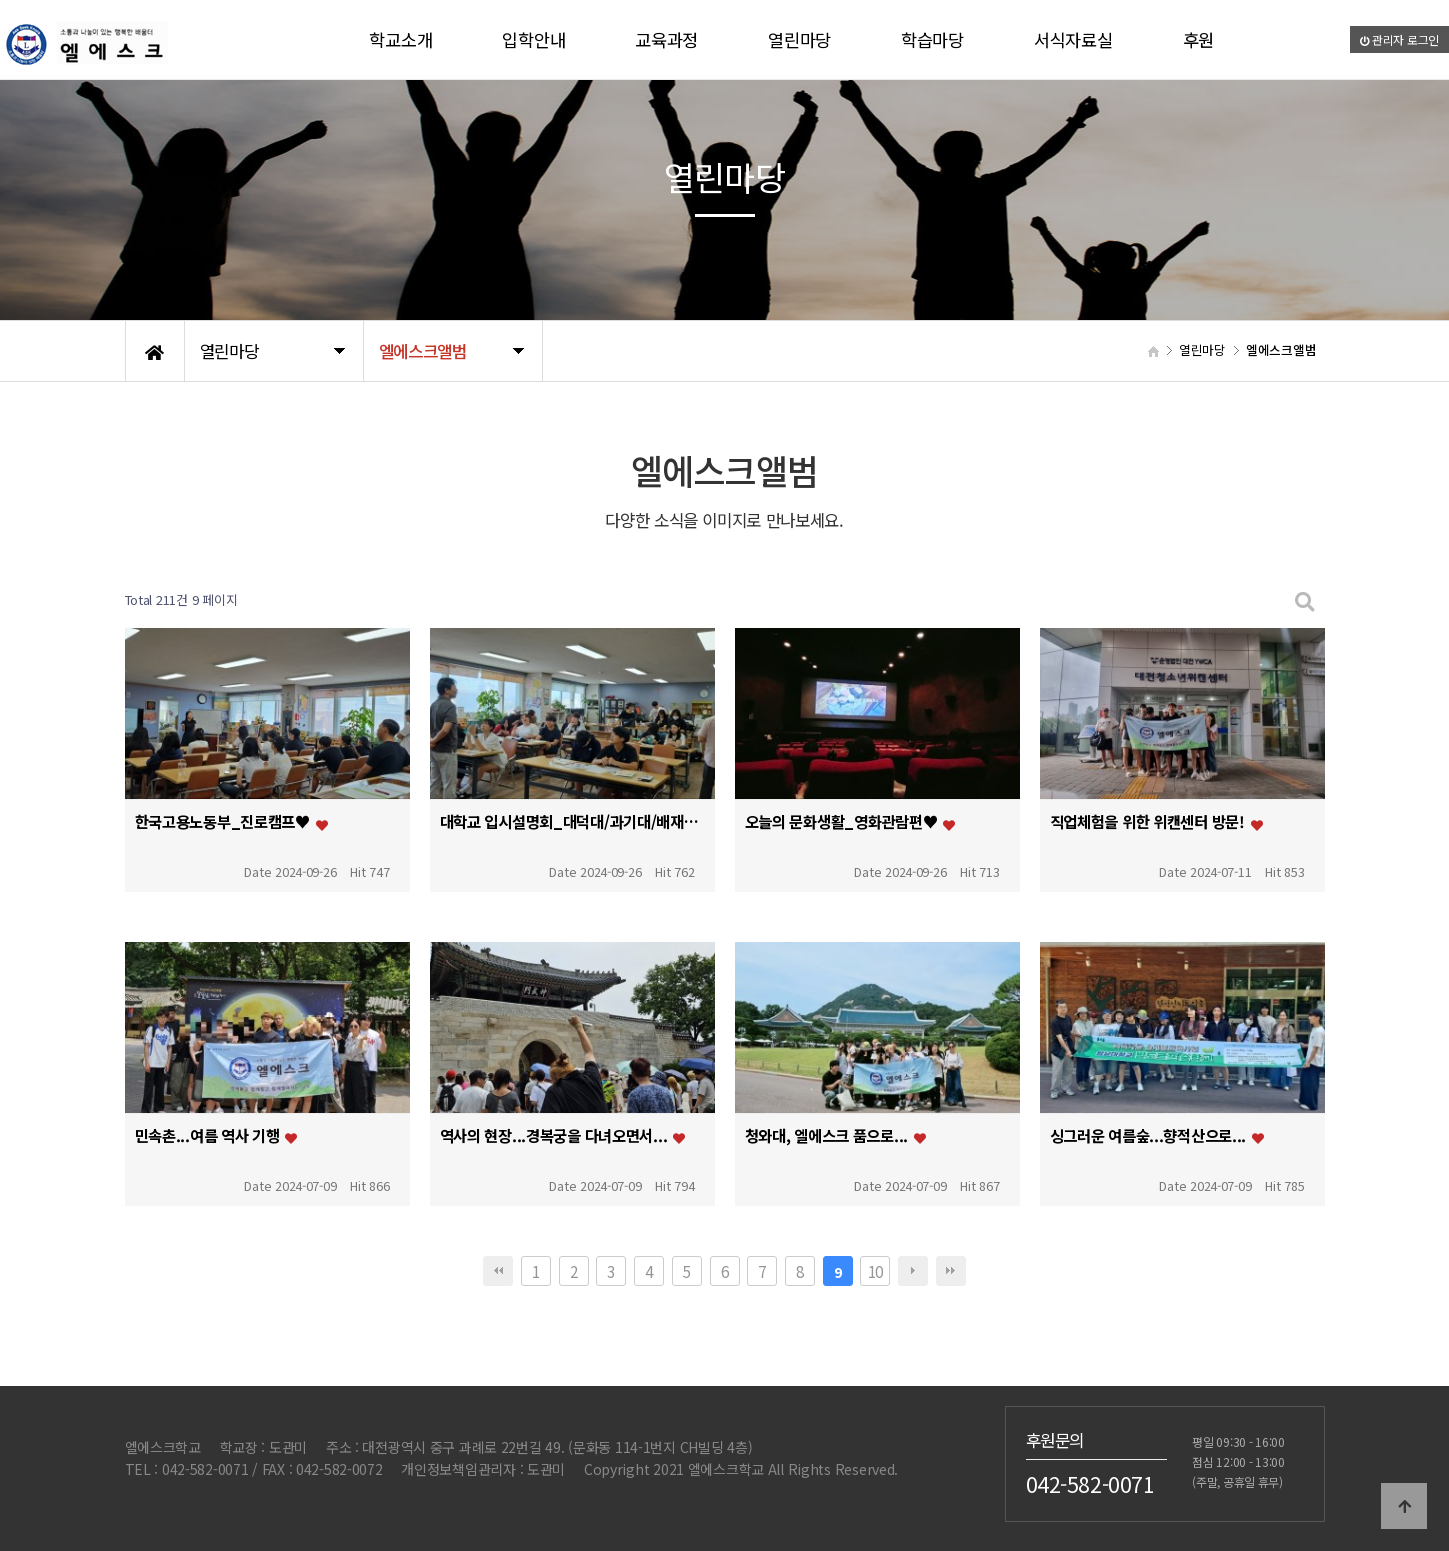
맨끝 (951, 1271)
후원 (1198, 39)
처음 (498, 1271)
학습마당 (932, 39)
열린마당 (799, 39)
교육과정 (666, 39)
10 (875, 1271)
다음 (913, 1271)
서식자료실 (1073, 39)
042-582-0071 (1090, 1483)
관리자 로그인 (1400, 39)
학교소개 (400, 39)
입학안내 (533, 39)
